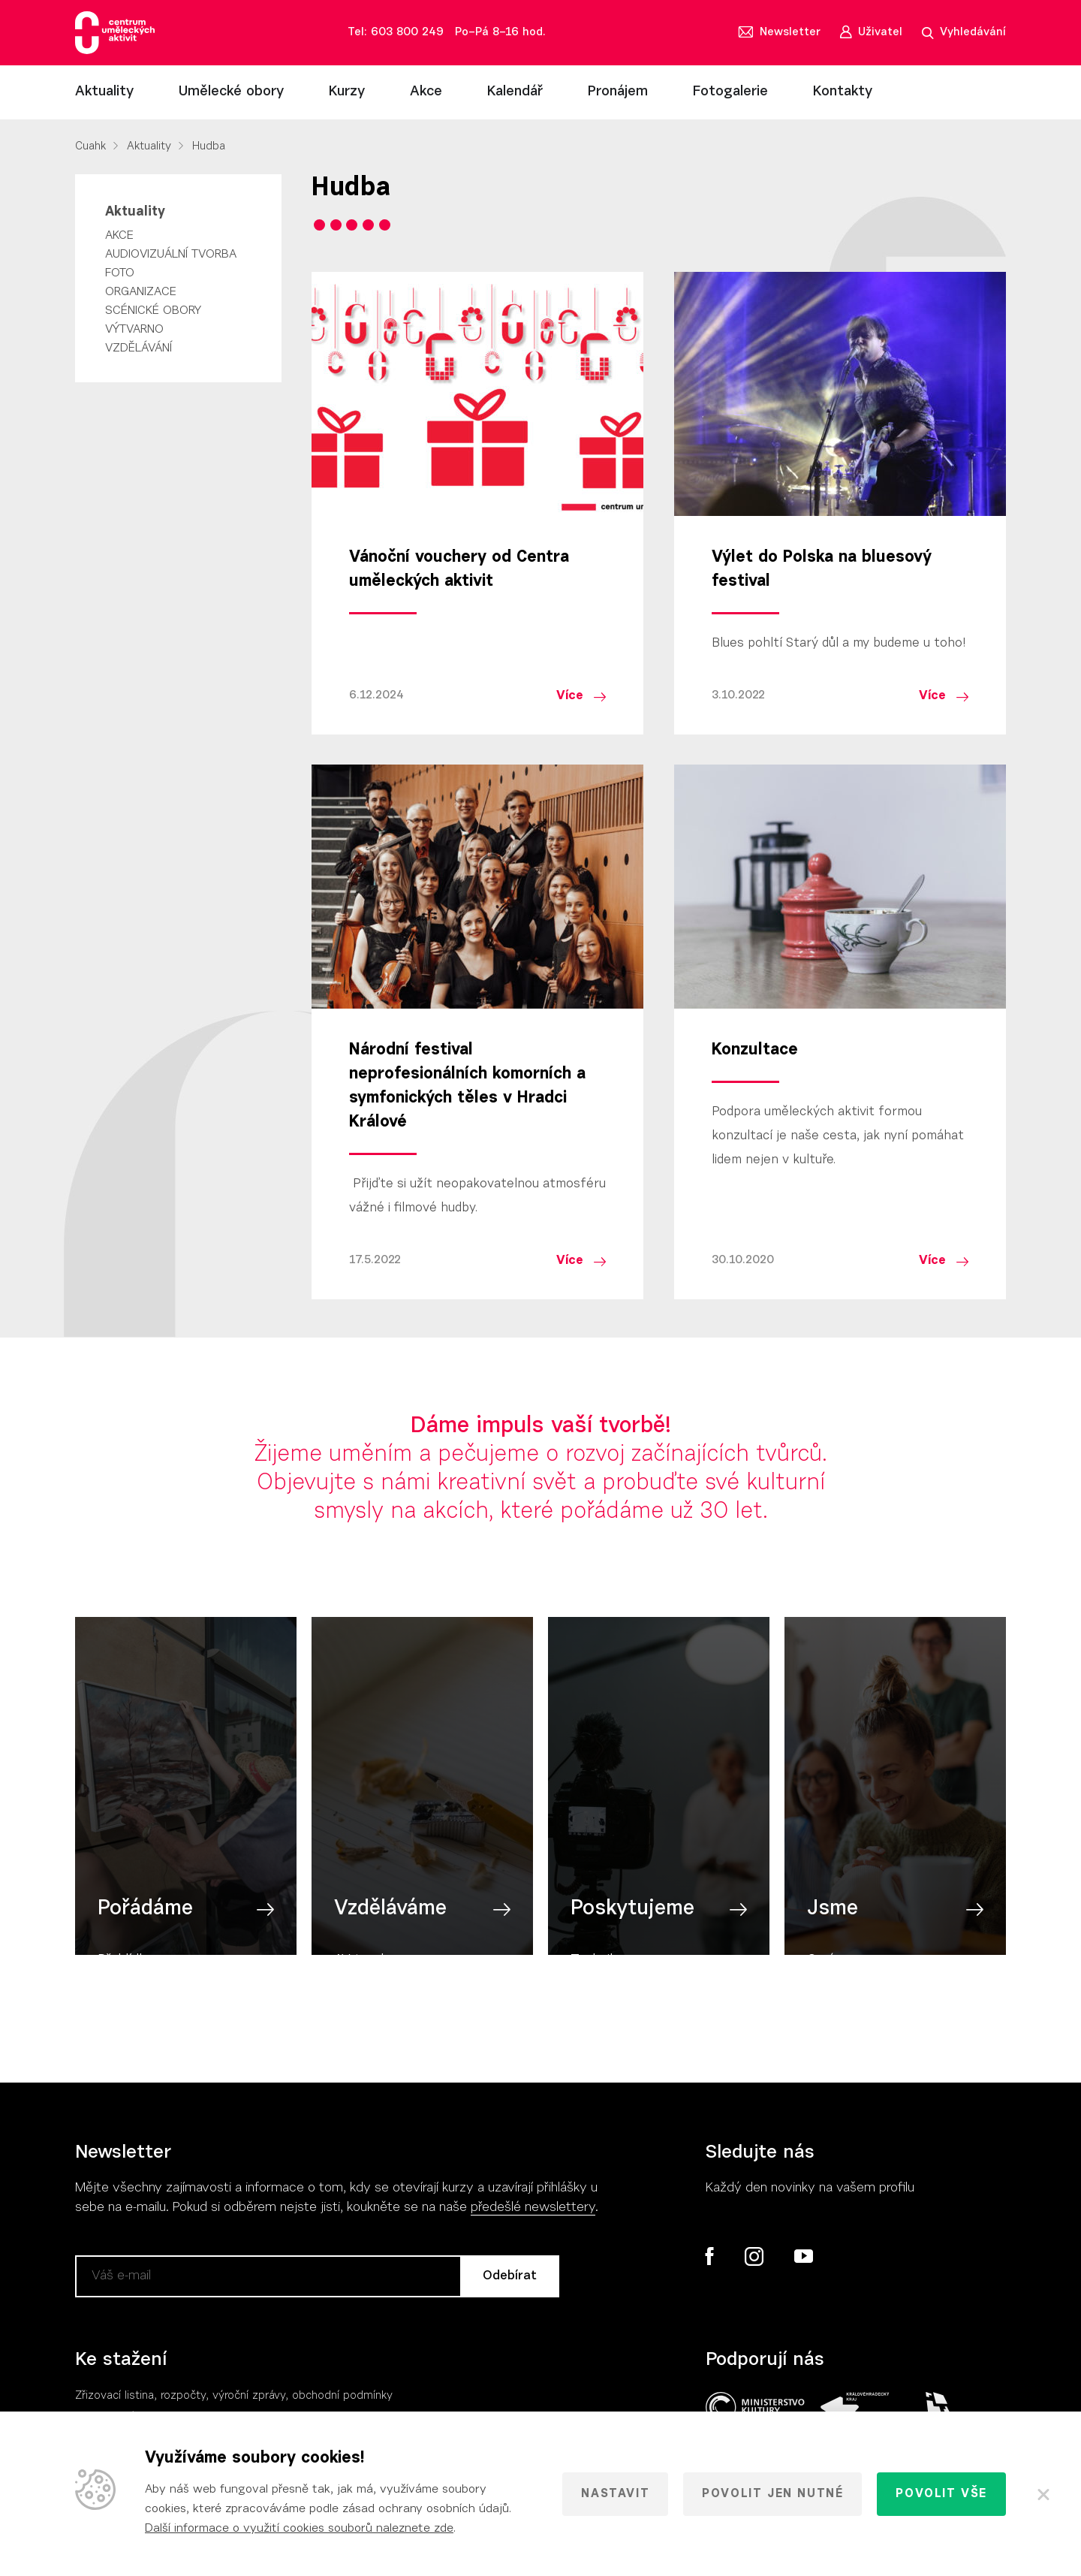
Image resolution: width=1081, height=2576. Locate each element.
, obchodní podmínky (339, 2396)
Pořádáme (145, 1918)
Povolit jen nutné (772, 2494)
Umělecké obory (231, 92)
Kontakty (842, 92)
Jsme (832, 1918)
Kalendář (515, 92)
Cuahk (90, 146)
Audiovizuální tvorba (170, 255)
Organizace (140, 292)
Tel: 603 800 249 (396, 32)
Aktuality (104, 92)
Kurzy (347, 92)
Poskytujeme (632, 1918)
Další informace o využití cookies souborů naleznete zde (299, 2529)
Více (569, 695)
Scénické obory (153, 311)
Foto (119, 273)
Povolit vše (941, 2494)
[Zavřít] (1043, 2494)
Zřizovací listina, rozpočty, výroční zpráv (177, 2396)
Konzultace (755, 1050)
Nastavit (615, 2494)
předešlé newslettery (533, 2208)
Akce (426, 92)
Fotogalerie (730, 92)
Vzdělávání (138, 348)
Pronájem (618, 92)
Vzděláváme (390, 1918)
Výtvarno (134, 330)
